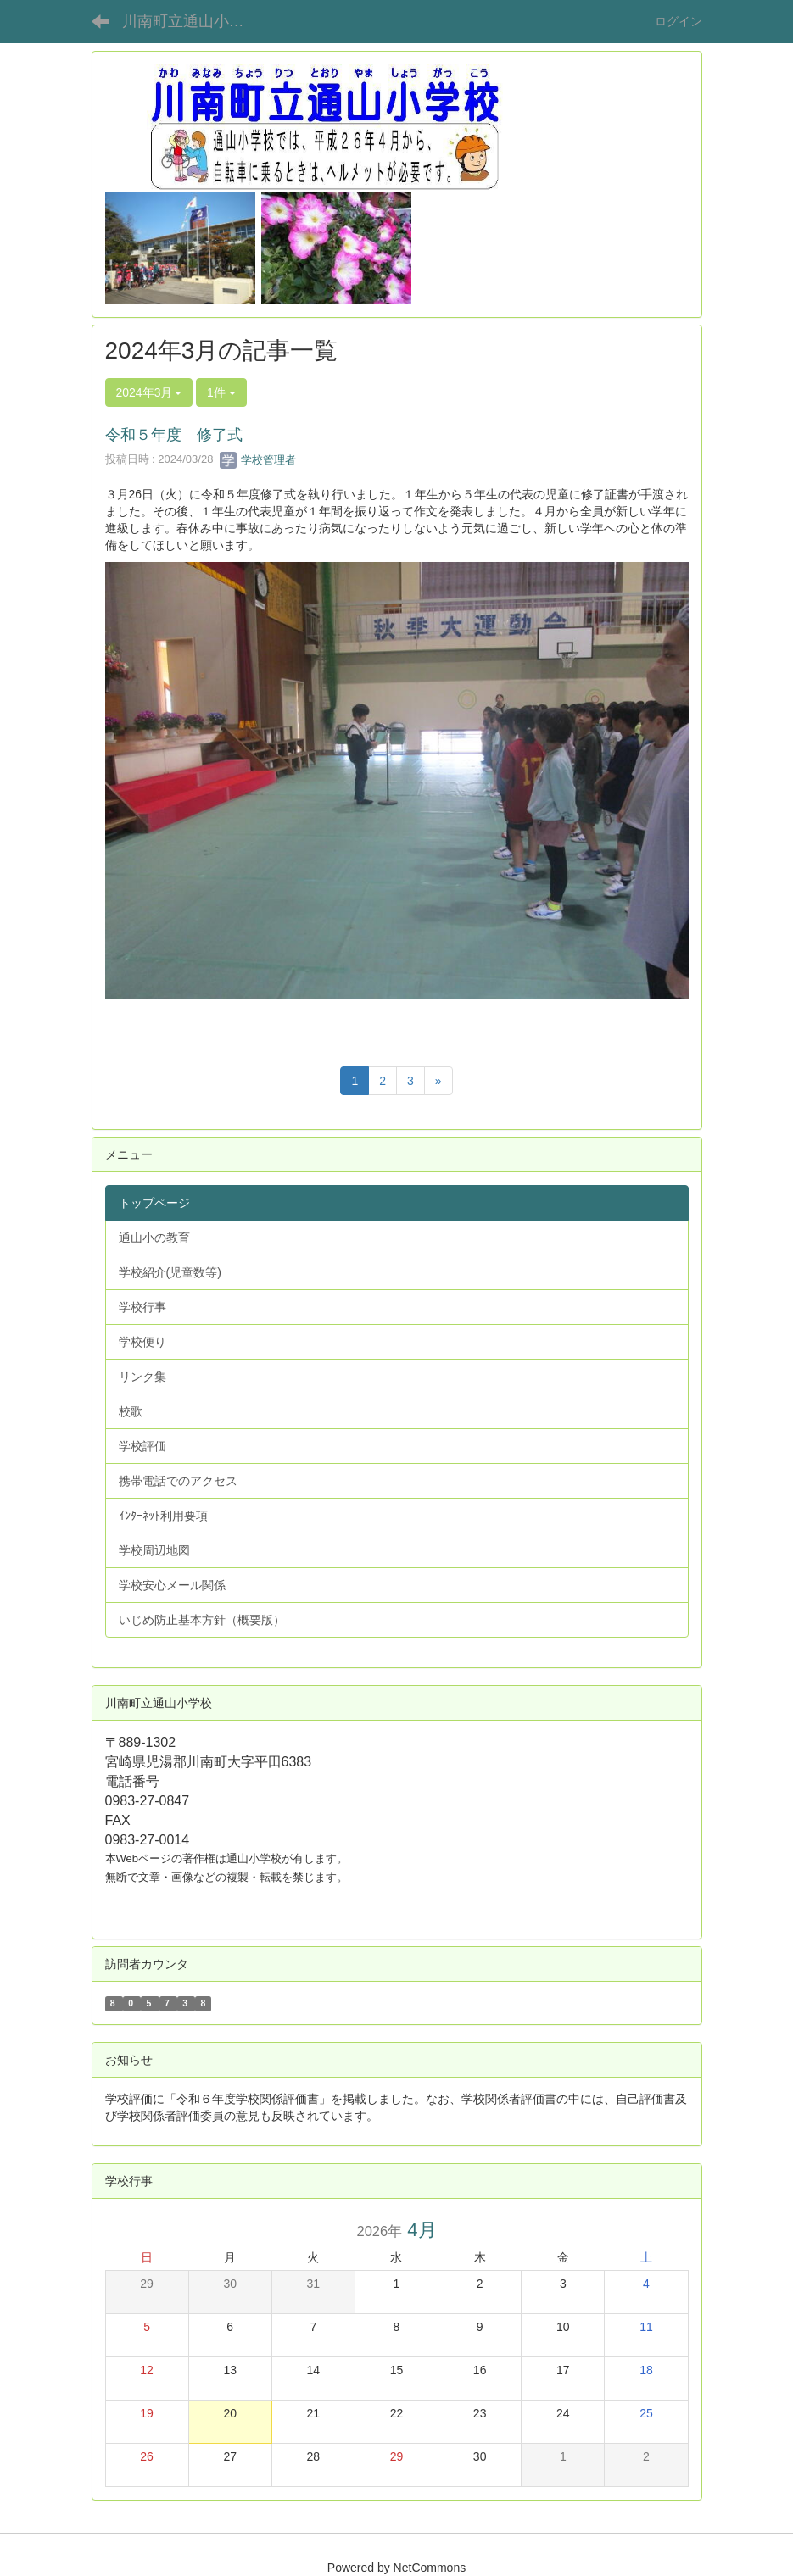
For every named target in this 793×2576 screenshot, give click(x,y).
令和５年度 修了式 (174, 434)
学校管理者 (258, 459)
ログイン (678, 21)
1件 (221, 392)
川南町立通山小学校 (191, 21)
